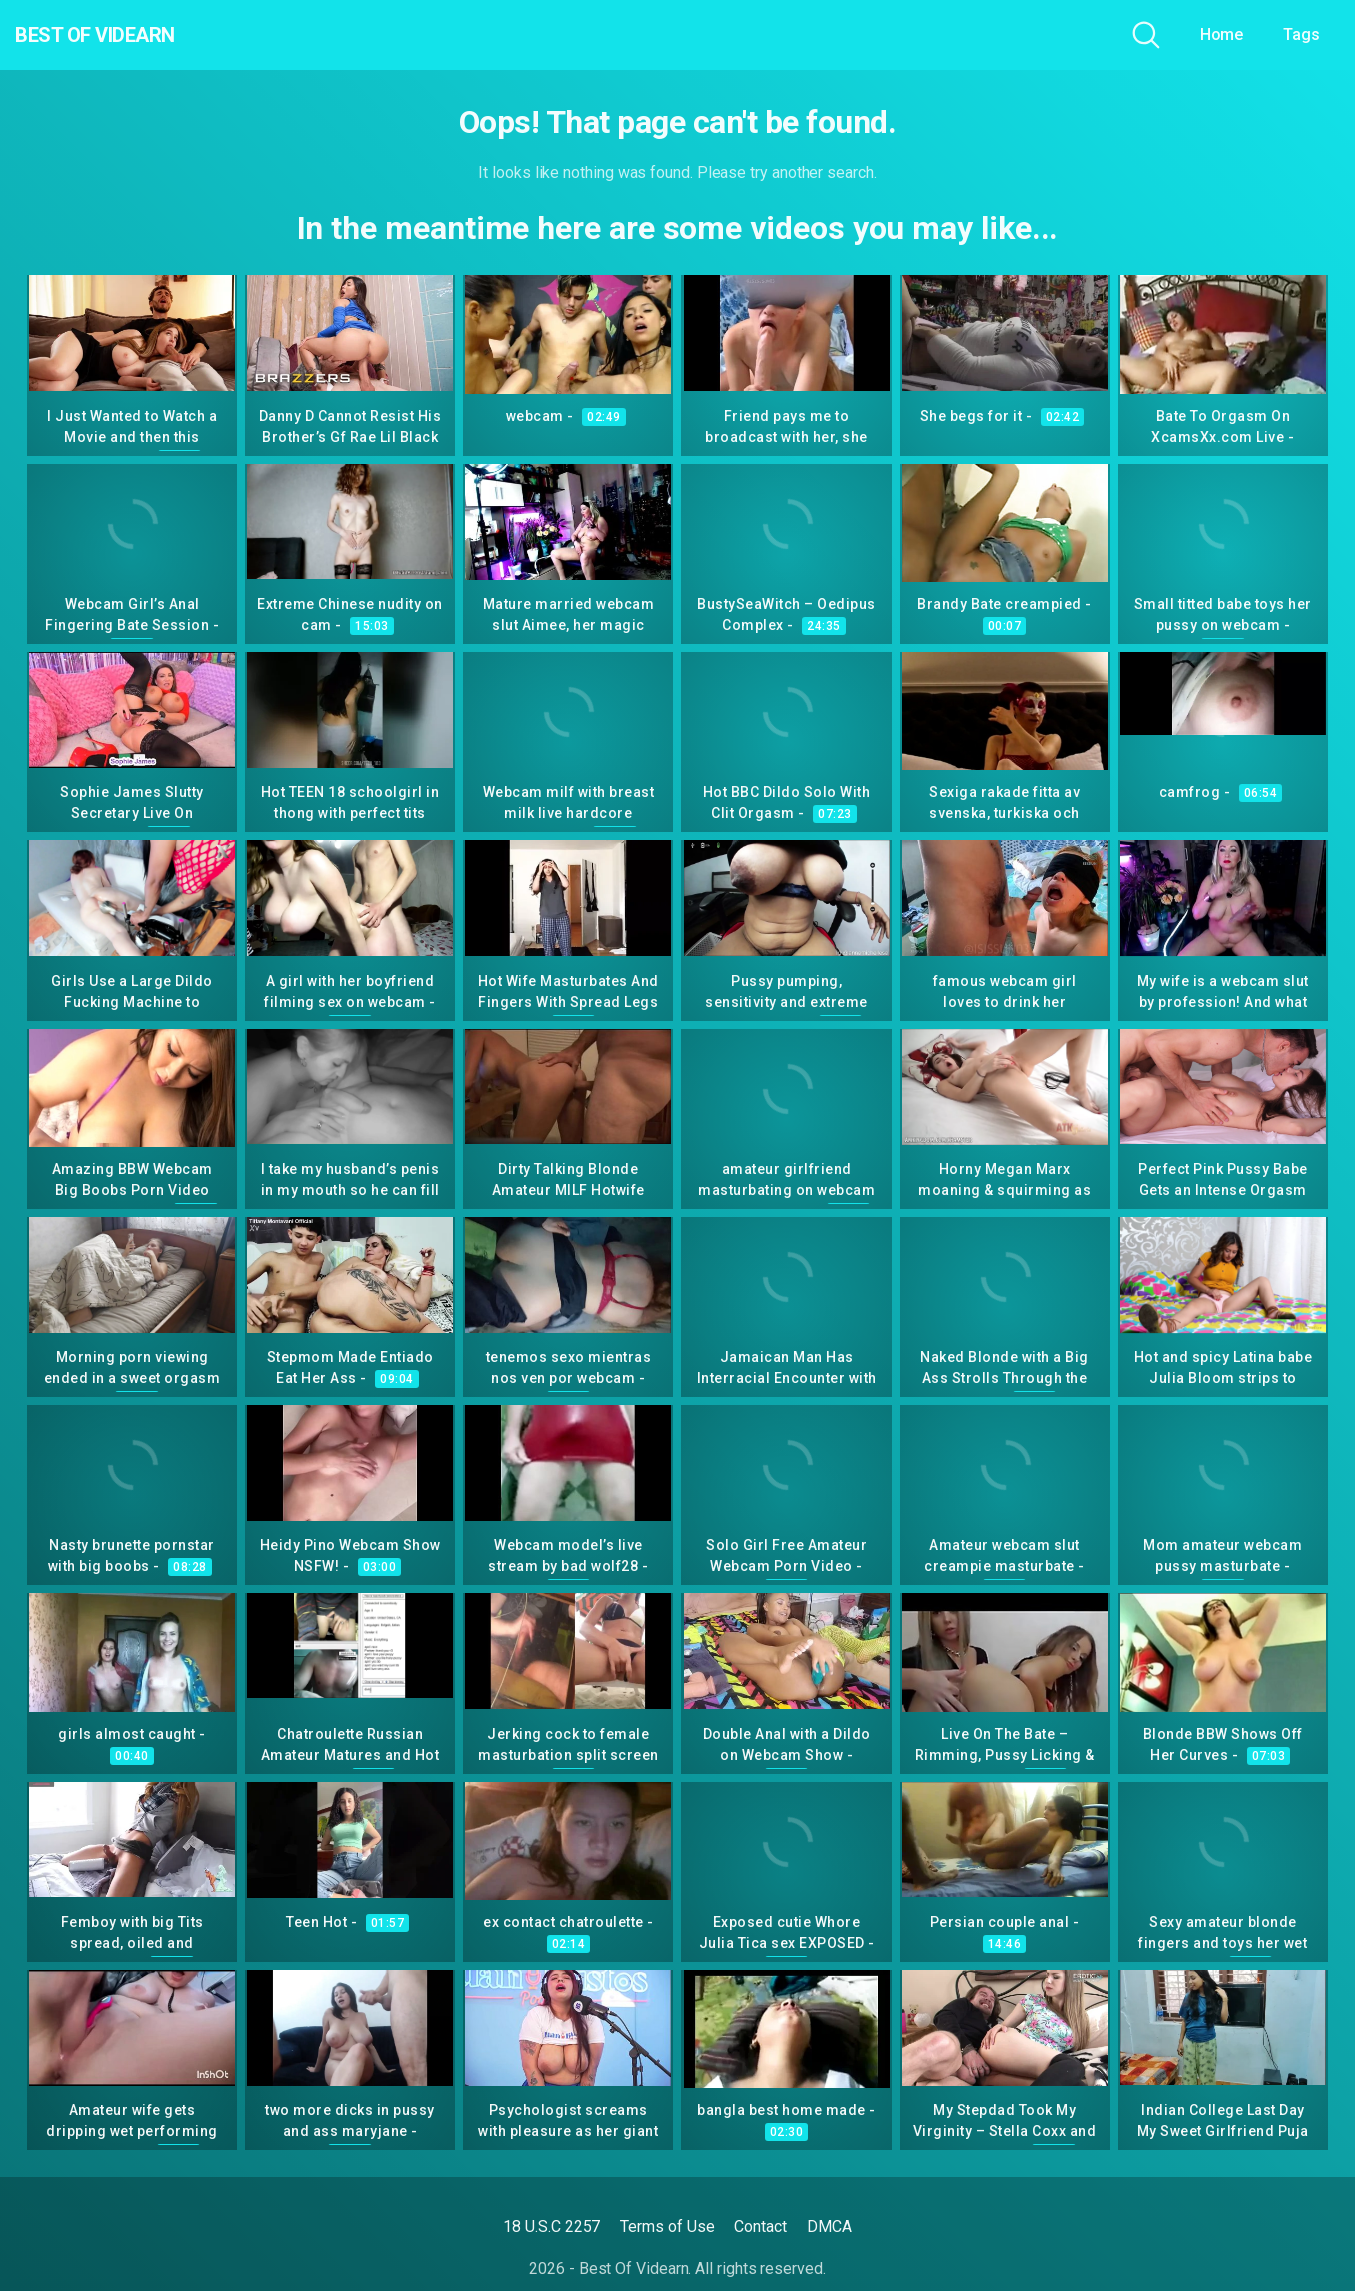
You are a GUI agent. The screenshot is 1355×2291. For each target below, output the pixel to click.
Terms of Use (667, 2226)
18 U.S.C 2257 (551, 2226)
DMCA (829, 2226)
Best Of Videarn (129, 35)
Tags (1301, 34)
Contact (760, 2226)
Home (1222, 34)
